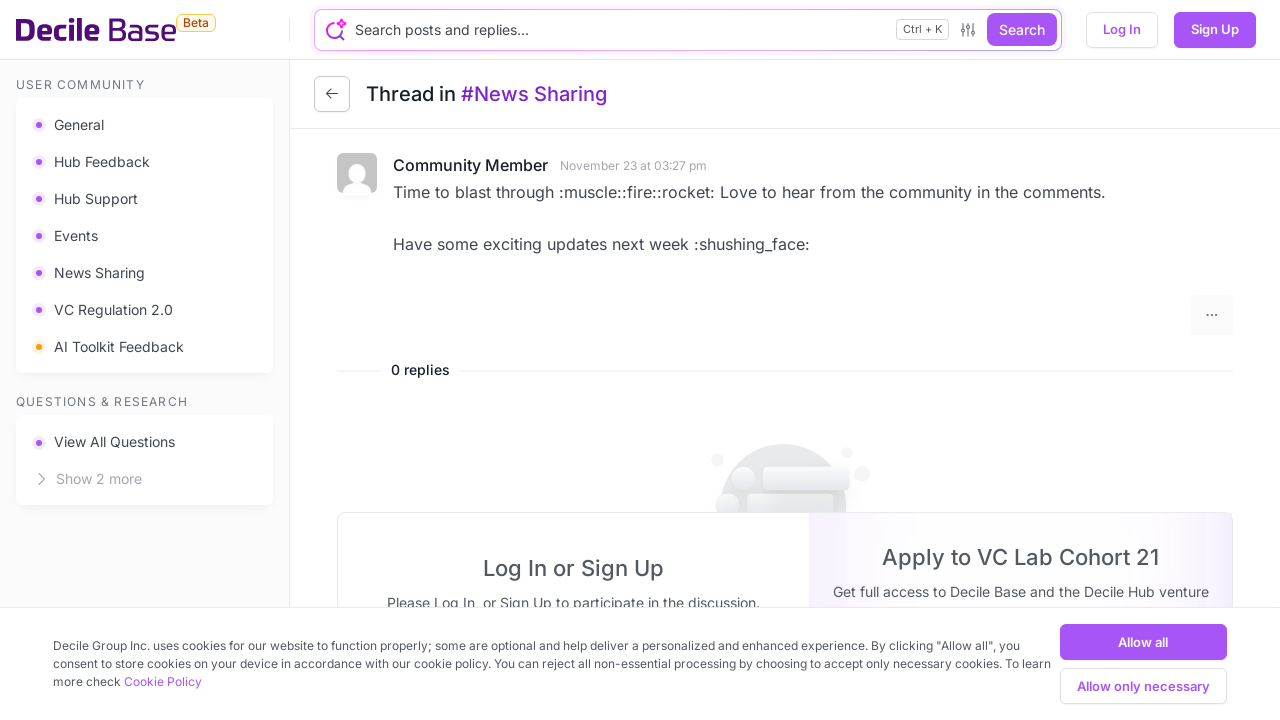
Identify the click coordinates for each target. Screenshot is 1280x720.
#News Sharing (534, 94)
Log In (1122, 29)
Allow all (1143, 642)
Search (1022, 29)
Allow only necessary (1143, 686)
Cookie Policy (163, 681)
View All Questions (103, 441)
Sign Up (1215, 29)
